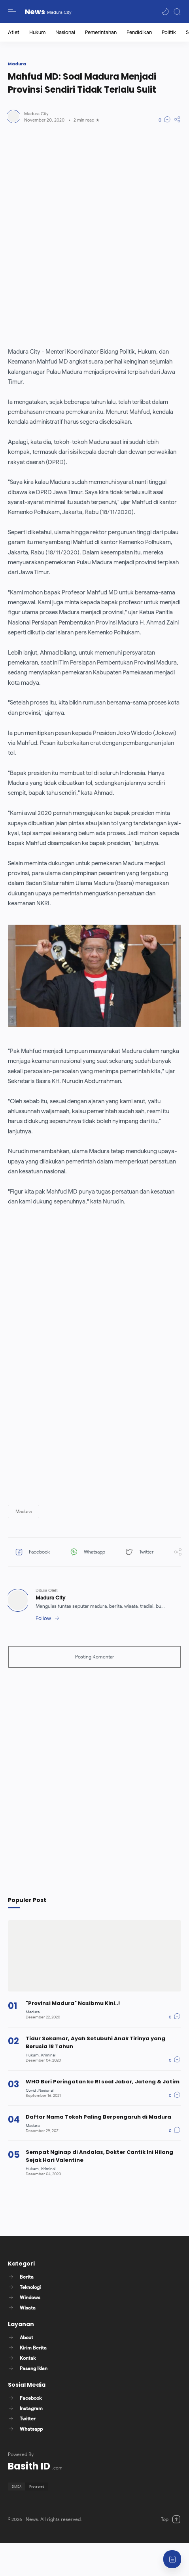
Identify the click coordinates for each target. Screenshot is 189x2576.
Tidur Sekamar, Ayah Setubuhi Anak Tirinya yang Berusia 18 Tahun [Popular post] (95, 2042)
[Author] (36, 113)
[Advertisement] (88, 235)
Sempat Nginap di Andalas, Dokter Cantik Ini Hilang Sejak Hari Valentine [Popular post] (99, 2156)
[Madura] (33, 2011)
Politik (169, 32)
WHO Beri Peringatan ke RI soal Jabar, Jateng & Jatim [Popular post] (103, 2081)
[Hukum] (33, 2055)
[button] (165, 11)
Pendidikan (139, 32)
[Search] (177, 11)
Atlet (13, 32)
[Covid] (32, 2090)
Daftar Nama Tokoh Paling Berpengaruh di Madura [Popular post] (98, 2117)
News (35, 12)
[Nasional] (45, 2090)
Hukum (37, 32)
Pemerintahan (101, 32)
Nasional (65, 32)
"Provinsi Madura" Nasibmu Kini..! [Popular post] (73, 2003)
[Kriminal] (48, 2055)
